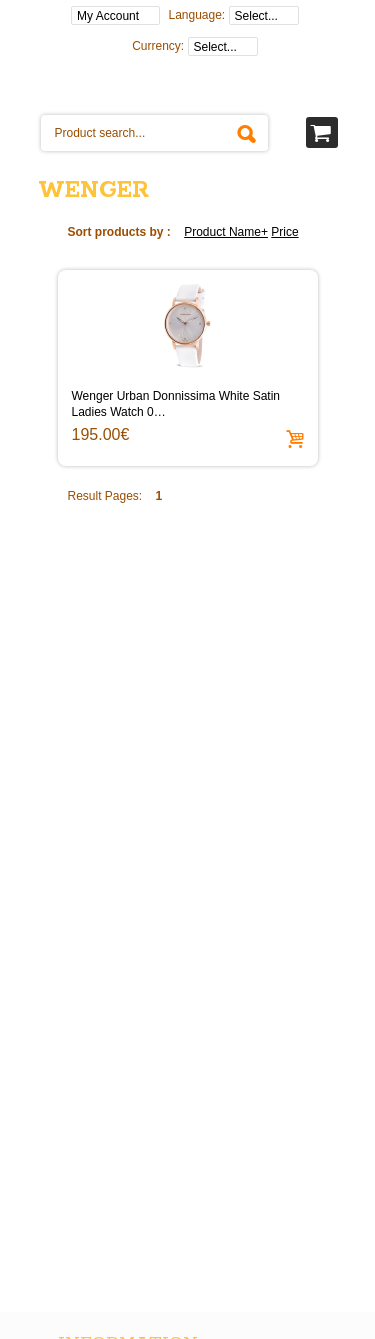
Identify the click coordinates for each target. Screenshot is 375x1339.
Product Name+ (226, 232)
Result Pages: (105, 496)
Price (284, 232)
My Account (108, 16)
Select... (256, 16)
